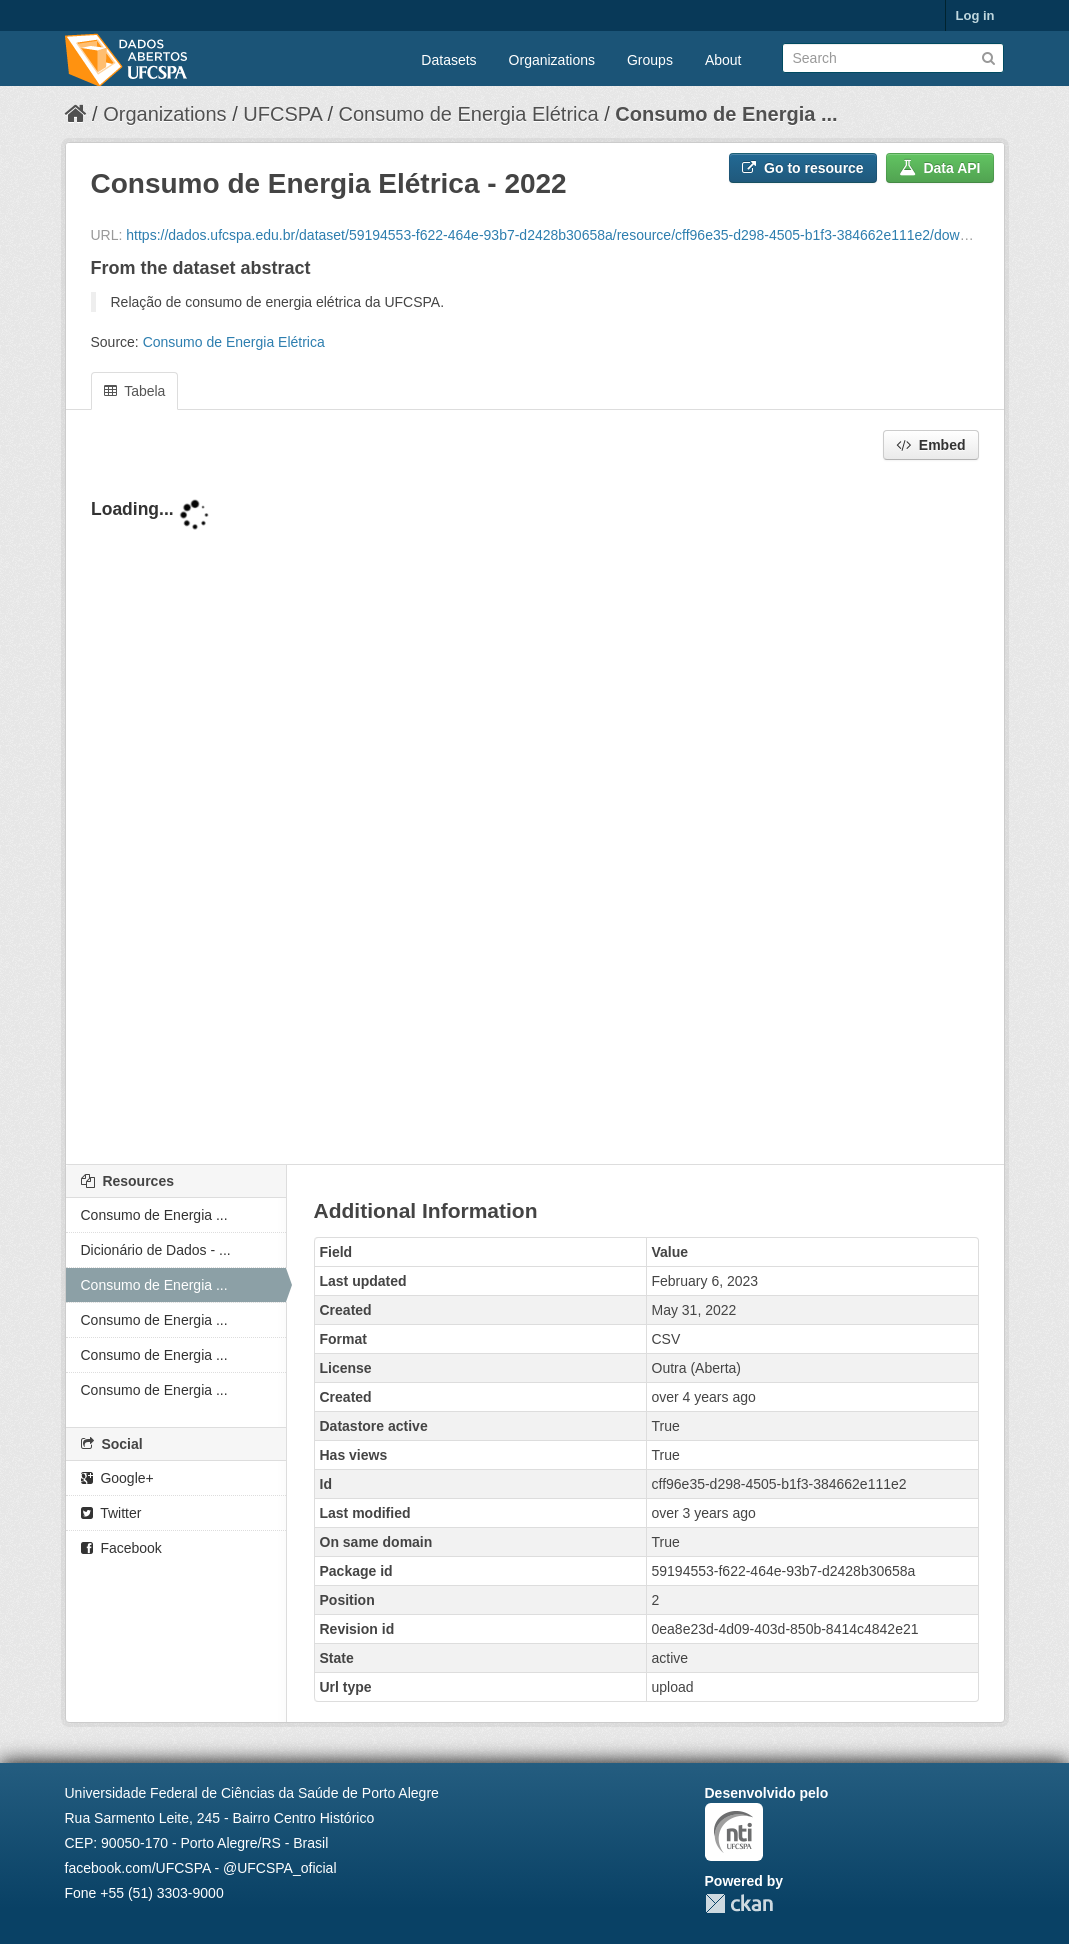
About (723, 60)
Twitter (111, 1513)
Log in (975, 15)
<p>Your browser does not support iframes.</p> (535, 814)
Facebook (121, 1548)
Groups (650, 60)
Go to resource (802, 168)
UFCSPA (282, 114)
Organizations (552, 60)
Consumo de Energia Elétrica (469, 114)
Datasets (448, 60)
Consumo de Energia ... (726, 114)
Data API (940, 168)
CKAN (739, 1903)
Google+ (117, 1478)
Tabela (135, 391)
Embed (931, 445)
